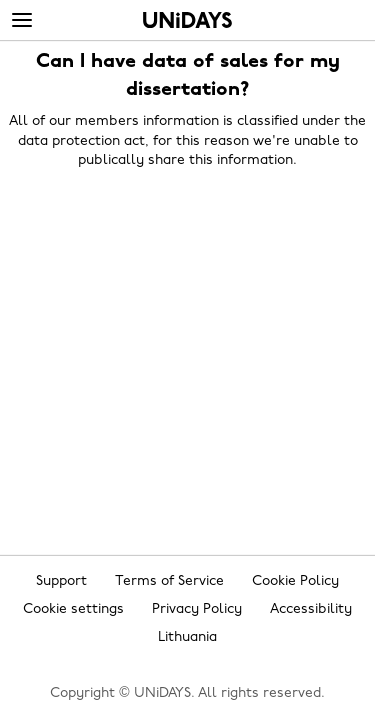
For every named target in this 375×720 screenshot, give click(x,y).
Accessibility (311, 609)
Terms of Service (169, 581)
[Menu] (22, 21)
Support (61, 581)
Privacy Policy (197, 609)
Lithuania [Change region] (187, 637)
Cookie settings (73, 609)
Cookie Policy (295, 581)
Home (187, 20)
